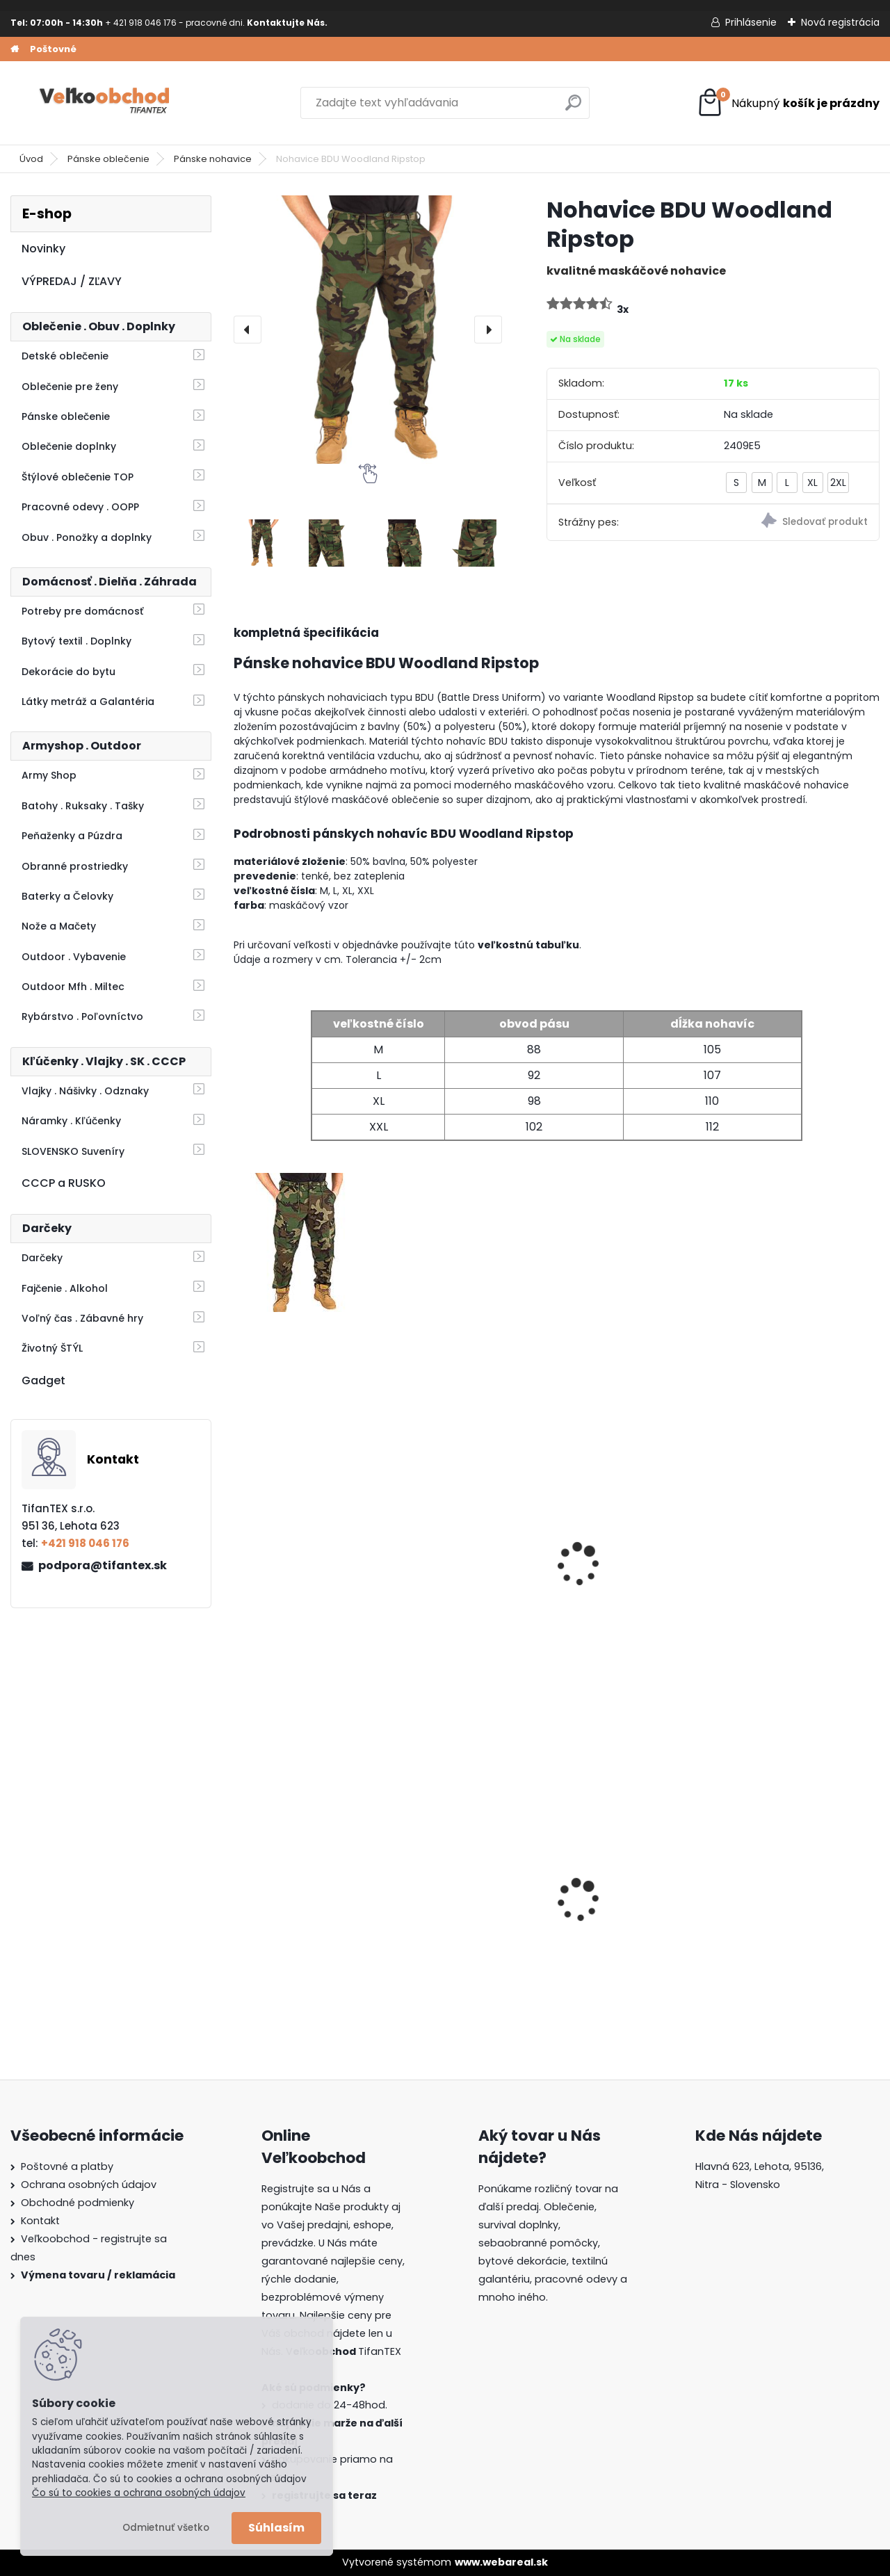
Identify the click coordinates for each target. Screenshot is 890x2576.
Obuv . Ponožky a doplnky (87, 537)
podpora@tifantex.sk (102, 1565)
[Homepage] (14, 49)
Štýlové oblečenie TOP (78, 477)
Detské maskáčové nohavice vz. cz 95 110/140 (622, 1900)
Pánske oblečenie (108, 158)
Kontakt (40, 2221)
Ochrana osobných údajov (88, 2185)
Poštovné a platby (67, 2166)
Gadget (43, 1380)
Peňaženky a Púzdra (72, 836)
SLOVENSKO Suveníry (73, 1151)
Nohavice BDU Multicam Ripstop (307, 1572)
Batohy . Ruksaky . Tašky (83, 806)
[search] (573, 108)
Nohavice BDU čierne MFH (626, 1572)
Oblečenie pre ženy (70, 387)
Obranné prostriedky (75, 866)
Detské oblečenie (65, 356)
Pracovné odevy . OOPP (80, 507)
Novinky (43, 249)
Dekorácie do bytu (68, 672)
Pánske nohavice (213, 158)
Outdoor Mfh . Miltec (73, 987)
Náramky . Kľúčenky (71, 1121)
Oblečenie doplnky (69, 446)
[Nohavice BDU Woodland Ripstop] (368, 329)
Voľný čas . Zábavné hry (82, 1318)
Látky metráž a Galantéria (88, 701)
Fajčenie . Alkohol (65, 1288)
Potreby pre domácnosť (82, 611)
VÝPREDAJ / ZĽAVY (72, 281)
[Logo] (106, 103)
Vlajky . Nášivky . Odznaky (85, 1091)
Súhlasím (276, 2528)
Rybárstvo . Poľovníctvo (82, 1016)
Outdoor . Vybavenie (74, 957)
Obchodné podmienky (77, 2203)
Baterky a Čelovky (67, 896)
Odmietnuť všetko (165, 2527)
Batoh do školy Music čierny (300, 1903)
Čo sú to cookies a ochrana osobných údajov (138, 2493)
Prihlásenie (751, 22)
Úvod (31, 158)
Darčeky (42, 1258)
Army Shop (49, 775)
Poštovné (53, 49)
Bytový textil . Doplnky (76, 641)
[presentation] (247, 329)
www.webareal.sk (501, 2562)
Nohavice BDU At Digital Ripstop (800, 1572)
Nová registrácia (840, 22)
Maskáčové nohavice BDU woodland (464, 1572)
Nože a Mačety (59, 926)
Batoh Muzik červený (790, 1898)
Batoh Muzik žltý (450, 1898)
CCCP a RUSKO (64, 1183)
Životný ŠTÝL (52, 1348)
